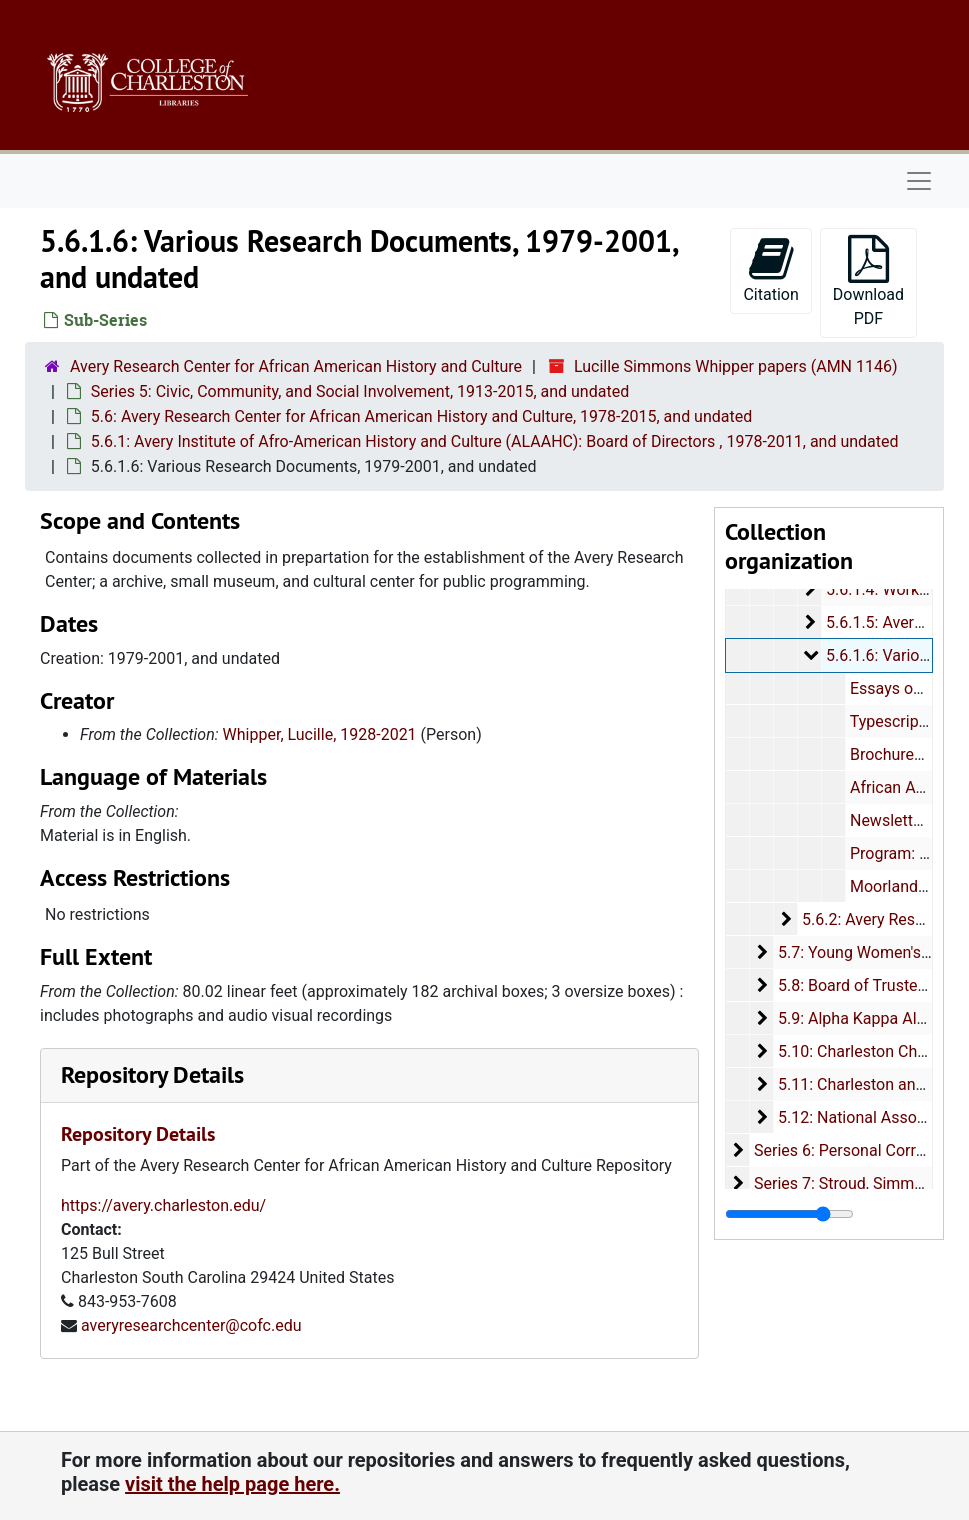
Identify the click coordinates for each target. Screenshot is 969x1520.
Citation (770, 269)
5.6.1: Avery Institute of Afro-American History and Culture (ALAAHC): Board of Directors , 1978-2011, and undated (495, 441)
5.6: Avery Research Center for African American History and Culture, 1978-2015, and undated (421, 416)
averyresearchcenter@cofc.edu (191, 1325)
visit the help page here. (232, 1484)
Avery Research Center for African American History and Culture (296, 366)
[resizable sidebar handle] (789, 1214)
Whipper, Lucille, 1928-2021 (320, 734)
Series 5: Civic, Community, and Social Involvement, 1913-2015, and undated (360, 391)
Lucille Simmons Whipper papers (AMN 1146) (736, 366)
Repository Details (152, 1074)
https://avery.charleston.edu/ (163, 1205)
